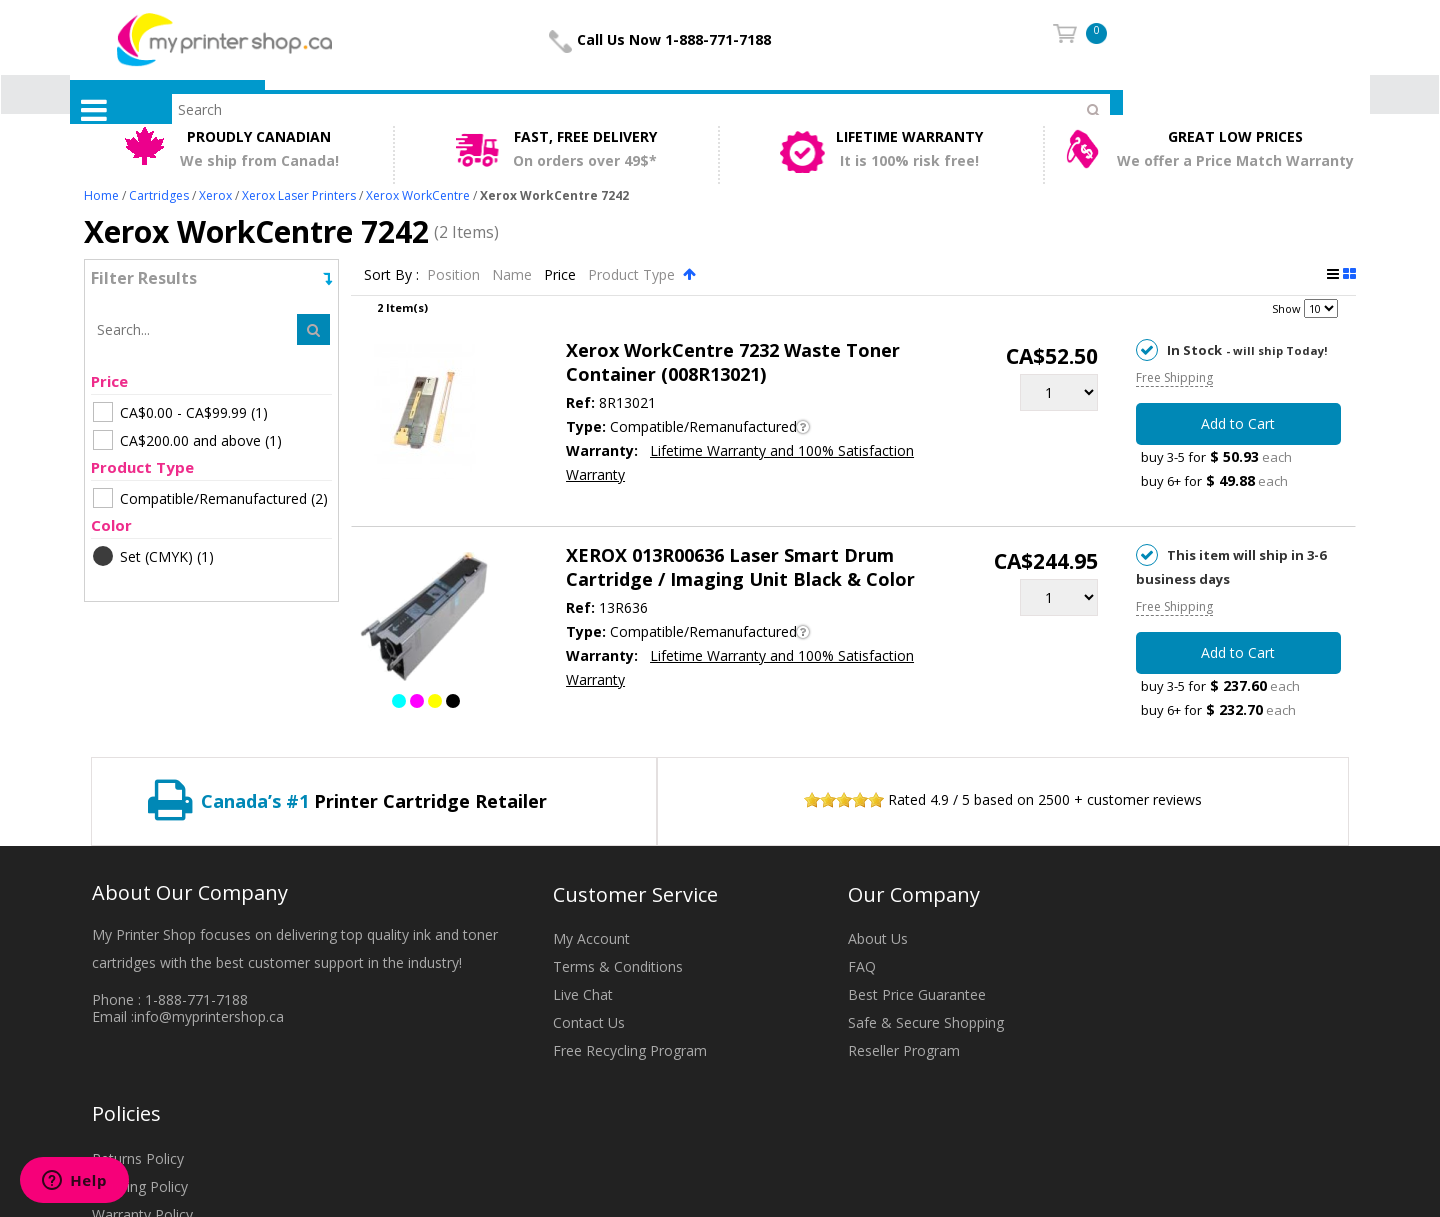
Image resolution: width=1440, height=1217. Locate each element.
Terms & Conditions (618, 966)
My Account (591, 938)
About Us (878, 938)
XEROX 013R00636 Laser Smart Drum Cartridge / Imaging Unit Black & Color (740, 567)
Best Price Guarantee (917, 994)
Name (514, 274)
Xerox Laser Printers (299, 195)
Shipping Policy (140, 1186)
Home (101, 195)
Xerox (215, 195)
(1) (180, 412)
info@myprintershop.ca (209, 1016)
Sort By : (391, 274)
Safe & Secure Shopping (926, 1022)
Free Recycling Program (630, 1050)
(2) (210, 498)
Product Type (633, 274)
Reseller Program (904, 1050)
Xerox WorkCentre (418, 195)
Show (1286, 308)
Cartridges (159, 195)
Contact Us (589, 1022)
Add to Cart (1238, 423)
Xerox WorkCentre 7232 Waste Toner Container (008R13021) (733, 362)
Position (455, 274)
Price (562, 274)
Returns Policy (138, 1158)
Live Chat (583, 994)
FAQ (862, 966)
